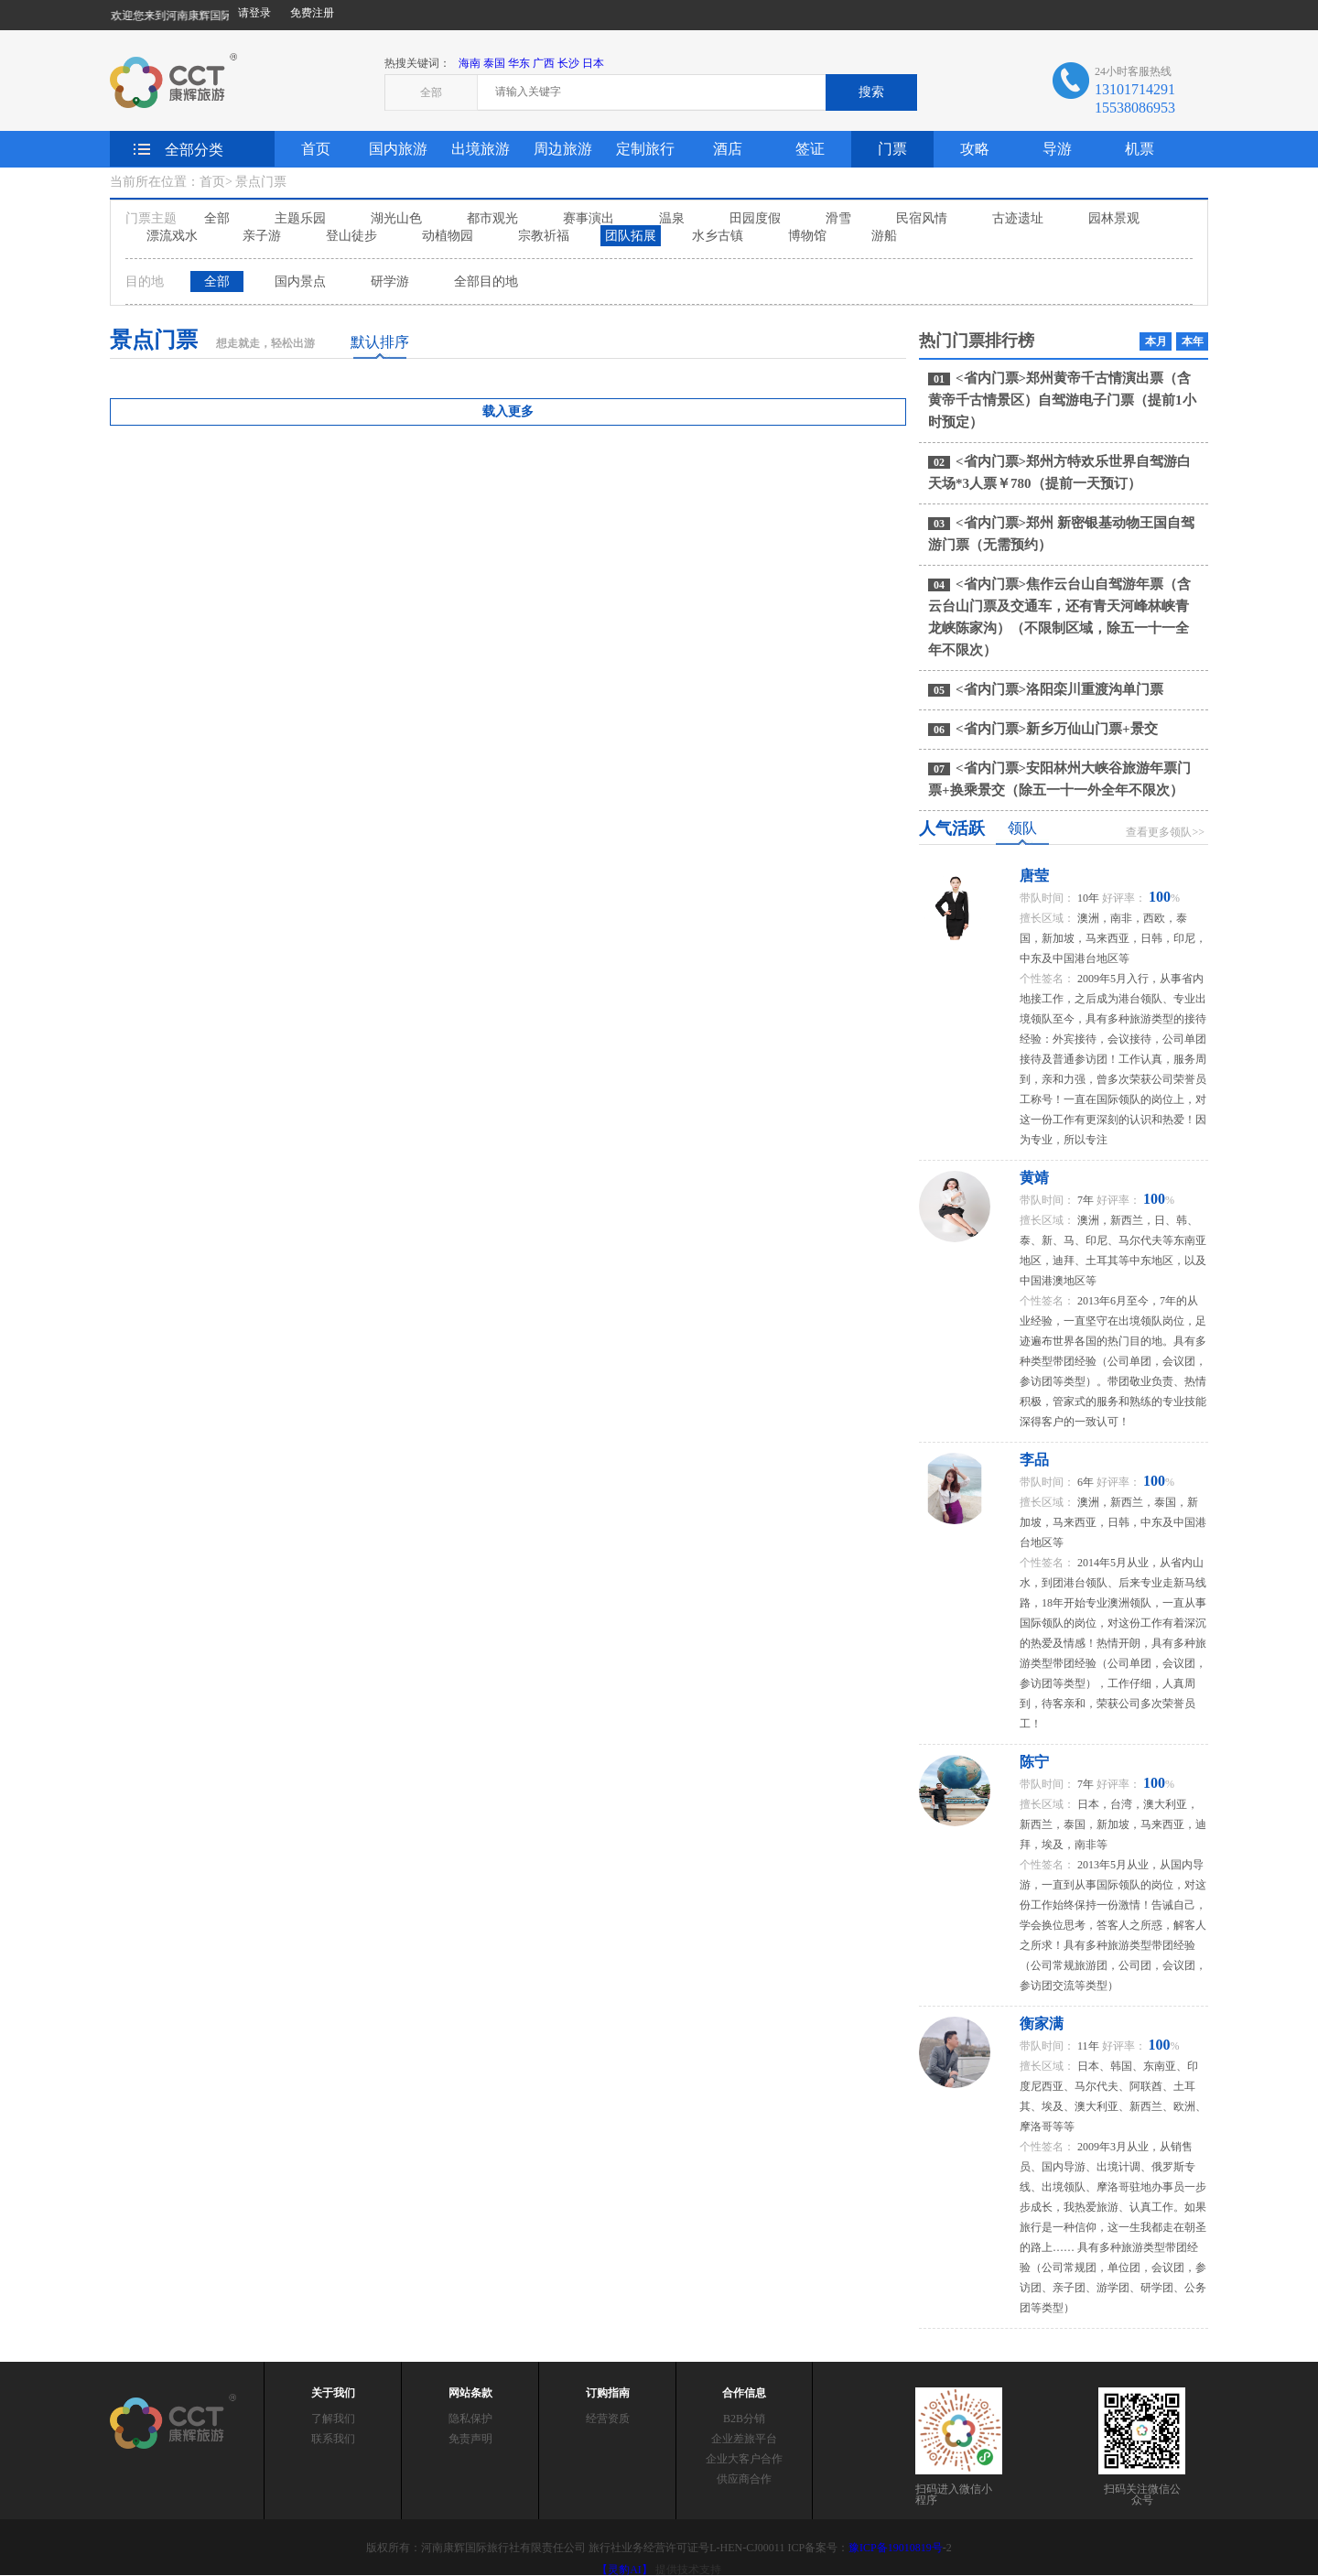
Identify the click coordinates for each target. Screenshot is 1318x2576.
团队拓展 (630, 236)
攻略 (974, 149)
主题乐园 (300, 218)
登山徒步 (351, 236)
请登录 (254, 12)
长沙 (568, 63)
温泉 (672, 218)
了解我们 (333, 2418)
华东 (519, 63)
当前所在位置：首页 (167, 182)
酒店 (727, 149)
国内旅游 (398, 149)
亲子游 (262, 236)
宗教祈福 (543, 236)
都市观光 (492, 218)
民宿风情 (921, 218)
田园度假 (755, 218)
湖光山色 (396, 218)
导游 (1057, 149)
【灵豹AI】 (625, 2569)
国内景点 (300, 281)
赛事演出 (588, 218)
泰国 (494, 63)
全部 (217, 218)
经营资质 (608, 2418)
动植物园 (447, 236)
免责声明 (470, 2438)
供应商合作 (744, 2478)
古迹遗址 (1017, 218)
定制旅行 (645, 149)
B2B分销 (744, 2418)
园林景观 (1114, 218)
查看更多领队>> (1165, 832)
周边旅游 (563, 149)
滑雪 (838, 218)
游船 (884, 236)
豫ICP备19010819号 (895, 2547)
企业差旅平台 (744, 2438)
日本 (593, 63)
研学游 (390, 281)
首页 (315, 149)
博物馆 (807, 236)
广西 (544, 63)
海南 (470, 63)
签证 (810, 149)
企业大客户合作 (744, 2458)
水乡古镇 (717, 236)
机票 (1139, 149)
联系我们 (333, 2438)
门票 (892, 149)
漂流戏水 (172, 236)
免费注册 (312, 12)
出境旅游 (480, 149)
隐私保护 (470, 2418)
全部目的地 (486, 281)
